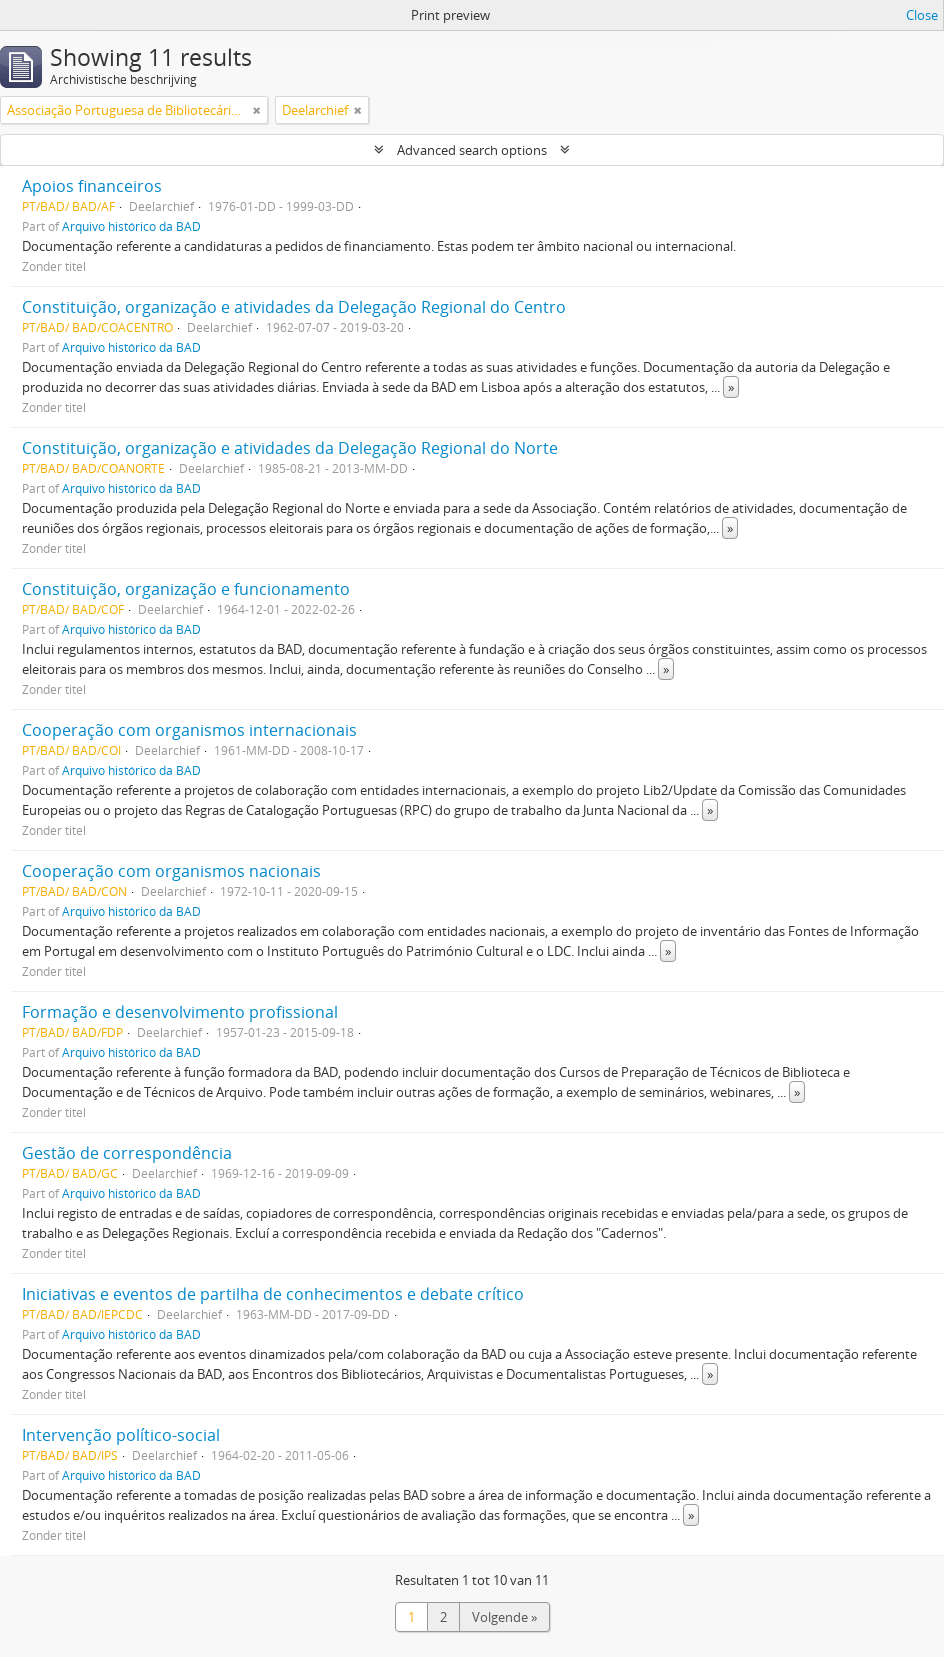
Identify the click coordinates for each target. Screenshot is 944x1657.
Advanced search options (472, 150)
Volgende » (504, 1617)
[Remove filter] (257, 110)
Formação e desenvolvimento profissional (180, 1012)
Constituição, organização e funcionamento (186, 589)
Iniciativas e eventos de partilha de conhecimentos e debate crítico (273, 1294)
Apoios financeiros (92, 186)
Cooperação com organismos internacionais (189, 730)
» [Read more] (731, 387)
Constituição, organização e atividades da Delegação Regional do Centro (294, 307)
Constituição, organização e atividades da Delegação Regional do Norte (290, 448)
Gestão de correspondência (127, 1153)
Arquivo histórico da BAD (131, 226)
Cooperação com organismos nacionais (171, 871)
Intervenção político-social (121, 1435)
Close (922, 15)
